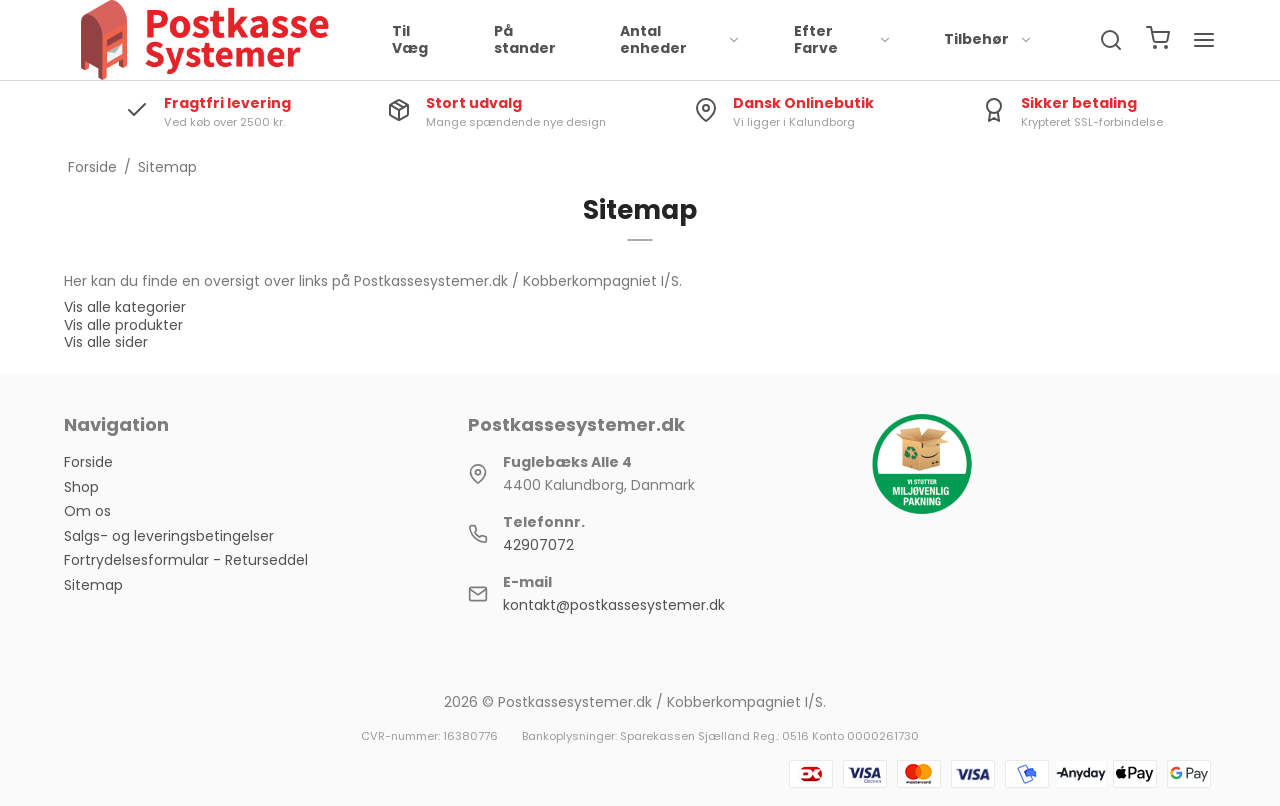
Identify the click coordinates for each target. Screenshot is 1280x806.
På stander (525, 40)
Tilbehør (988, 39)
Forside (88, 462)
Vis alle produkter (123, 325)
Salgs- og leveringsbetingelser (169, 536)
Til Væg (410, 40)
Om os (87, 511)
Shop (81, 487)
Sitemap (93, 585)
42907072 (538, 545)
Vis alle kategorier (125, 307)
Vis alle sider (106, 342)
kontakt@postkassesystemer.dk (614, 605)
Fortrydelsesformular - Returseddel (186, 560)
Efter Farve (843, 40)
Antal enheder (680, 40)
